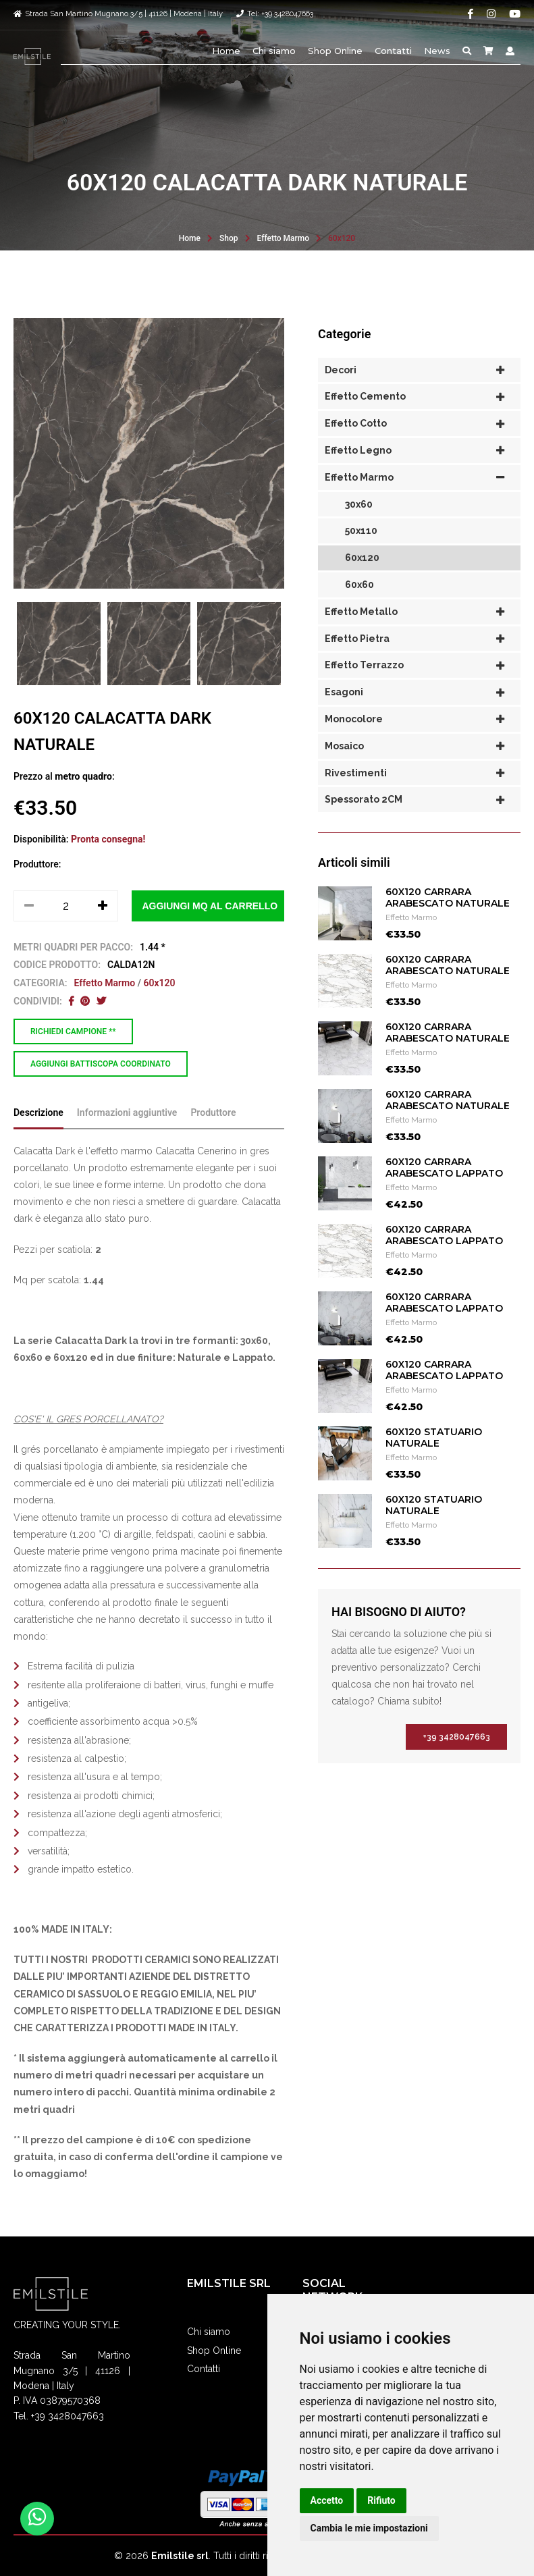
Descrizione (38, 1142)
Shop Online (335, 50)
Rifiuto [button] (381, 2500)
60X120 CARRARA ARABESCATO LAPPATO (444, 1198)
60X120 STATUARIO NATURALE (433, 1468)
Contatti (393, 50)
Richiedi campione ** (73, 1031)
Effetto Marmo (283, 238)
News (437, 50)
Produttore (213, 1142)
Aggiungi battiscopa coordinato (100, 1064)
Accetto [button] (327, 2500)
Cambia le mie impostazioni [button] (369, 2528)
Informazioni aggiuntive (127, 1142)
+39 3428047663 (456, 1767)
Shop (228, 238)
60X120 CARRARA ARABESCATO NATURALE (447, 928)
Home (226, 50)
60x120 (341, 238)
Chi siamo (274, 50)
